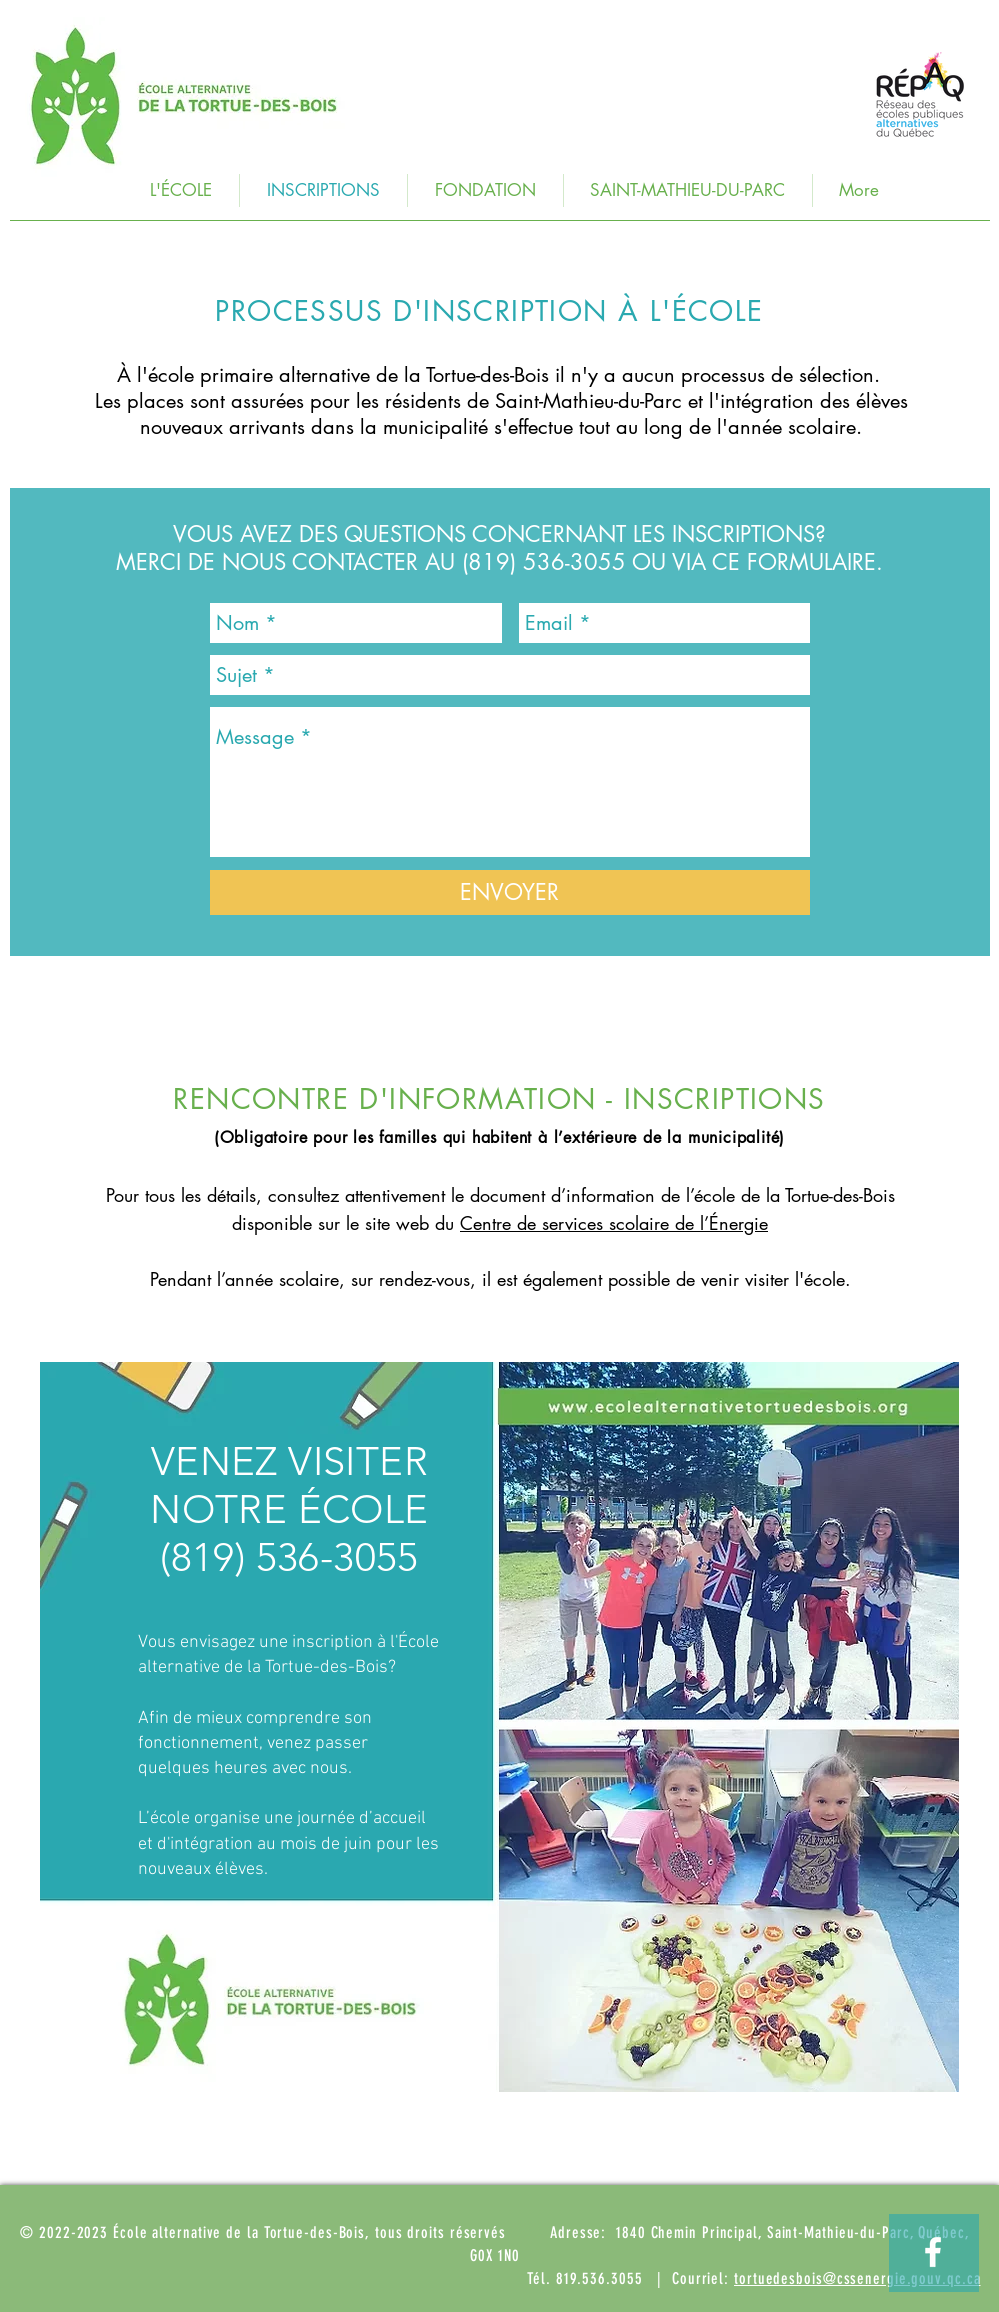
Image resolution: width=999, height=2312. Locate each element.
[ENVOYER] (510, 892)
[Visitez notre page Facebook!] (933, 2252)
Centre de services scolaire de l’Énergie (614, 1223)
